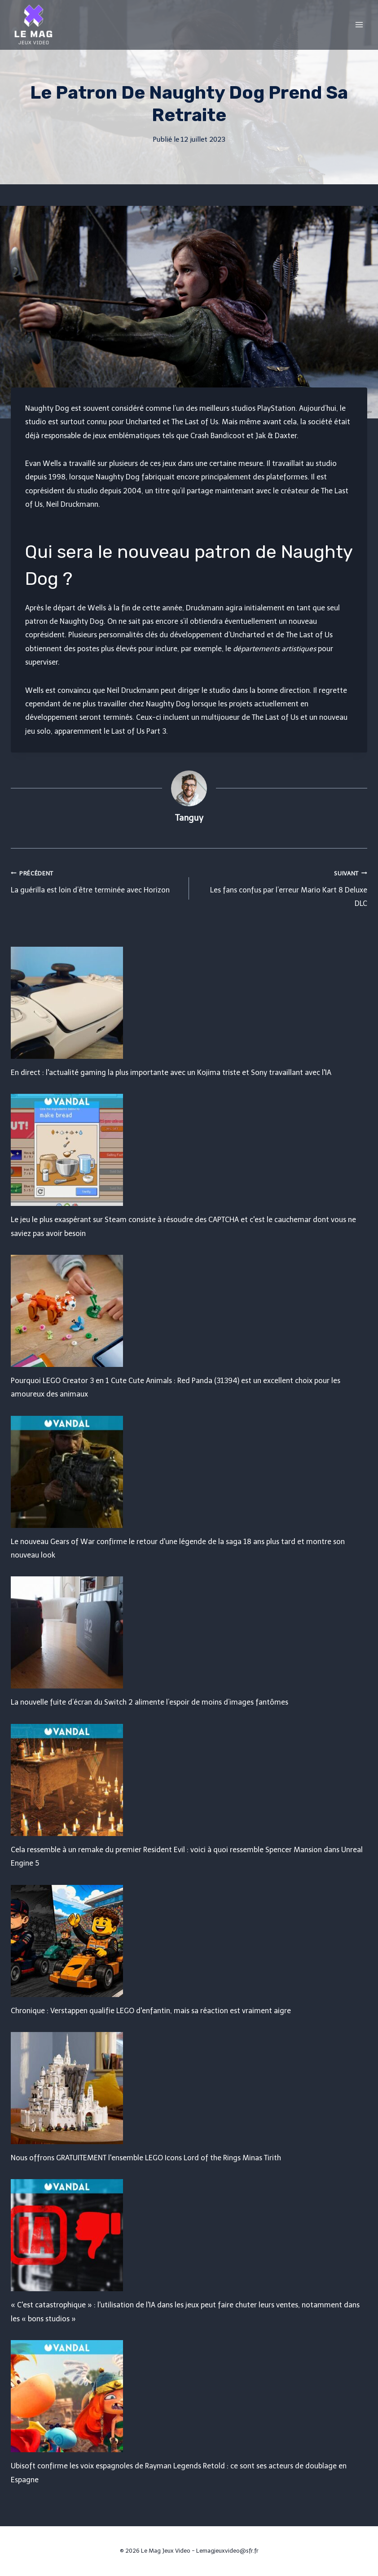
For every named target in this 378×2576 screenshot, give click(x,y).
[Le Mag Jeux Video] (33, 24)
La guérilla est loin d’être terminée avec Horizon (96, 880)
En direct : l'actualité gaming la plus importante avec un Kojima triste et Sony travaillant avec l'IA (171, 1072)
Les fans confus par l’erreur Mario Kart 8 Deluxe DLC (281, 887)
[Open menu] (359, 24)
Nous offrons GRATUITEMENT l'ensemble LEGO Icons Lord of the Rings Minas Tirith (146, 2158)
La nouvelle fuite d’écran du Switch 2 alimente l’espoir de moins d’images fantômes (149, 1702)
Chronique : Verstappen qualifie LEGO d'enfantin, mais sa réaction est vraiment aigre (151, 2010)
